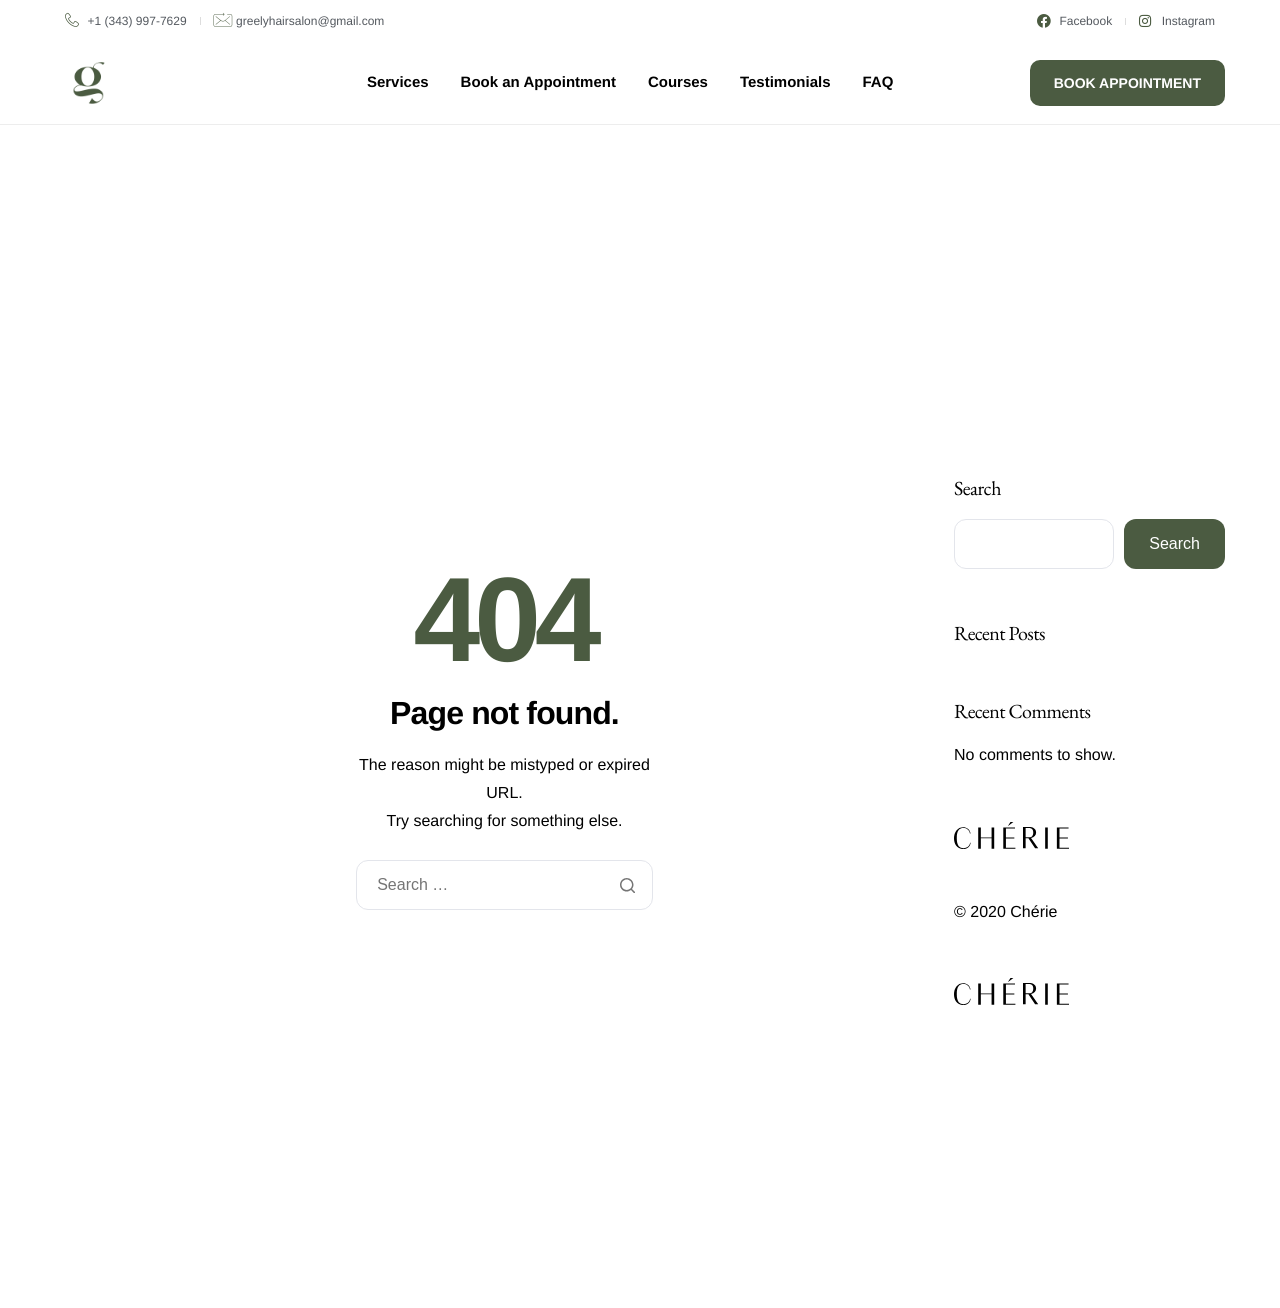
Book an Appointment (538, 82)
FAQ (878, 82)
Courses (678, 82)
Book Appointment (1127, 83)
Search (977, 488)
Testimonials (785, 82)
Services (398, 82)
